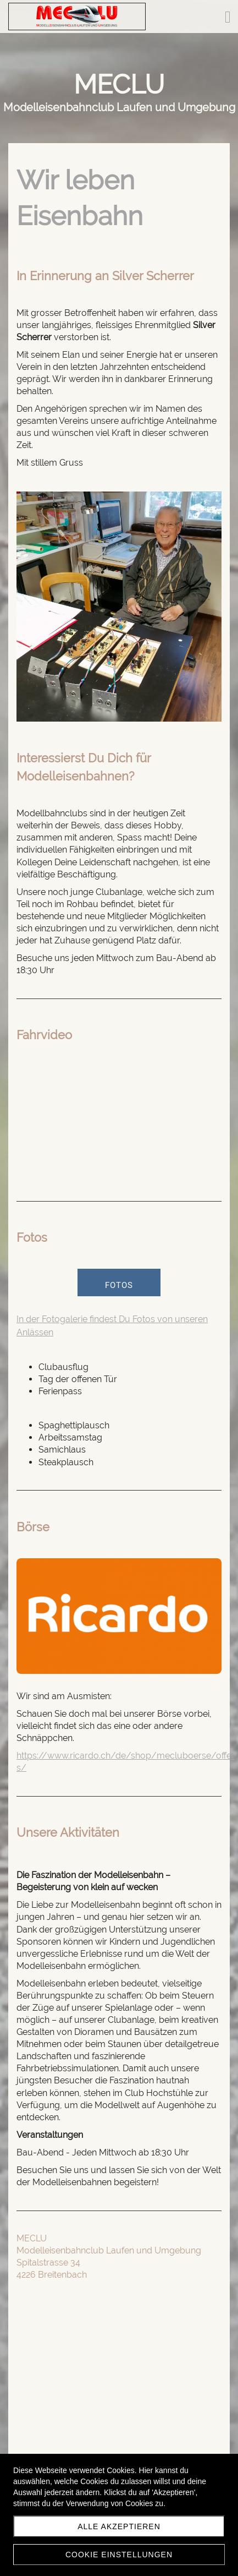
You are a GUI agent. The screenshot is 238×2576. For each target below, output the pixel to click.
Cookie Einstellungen (119, 2554)
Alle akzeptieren (119, 2526)
